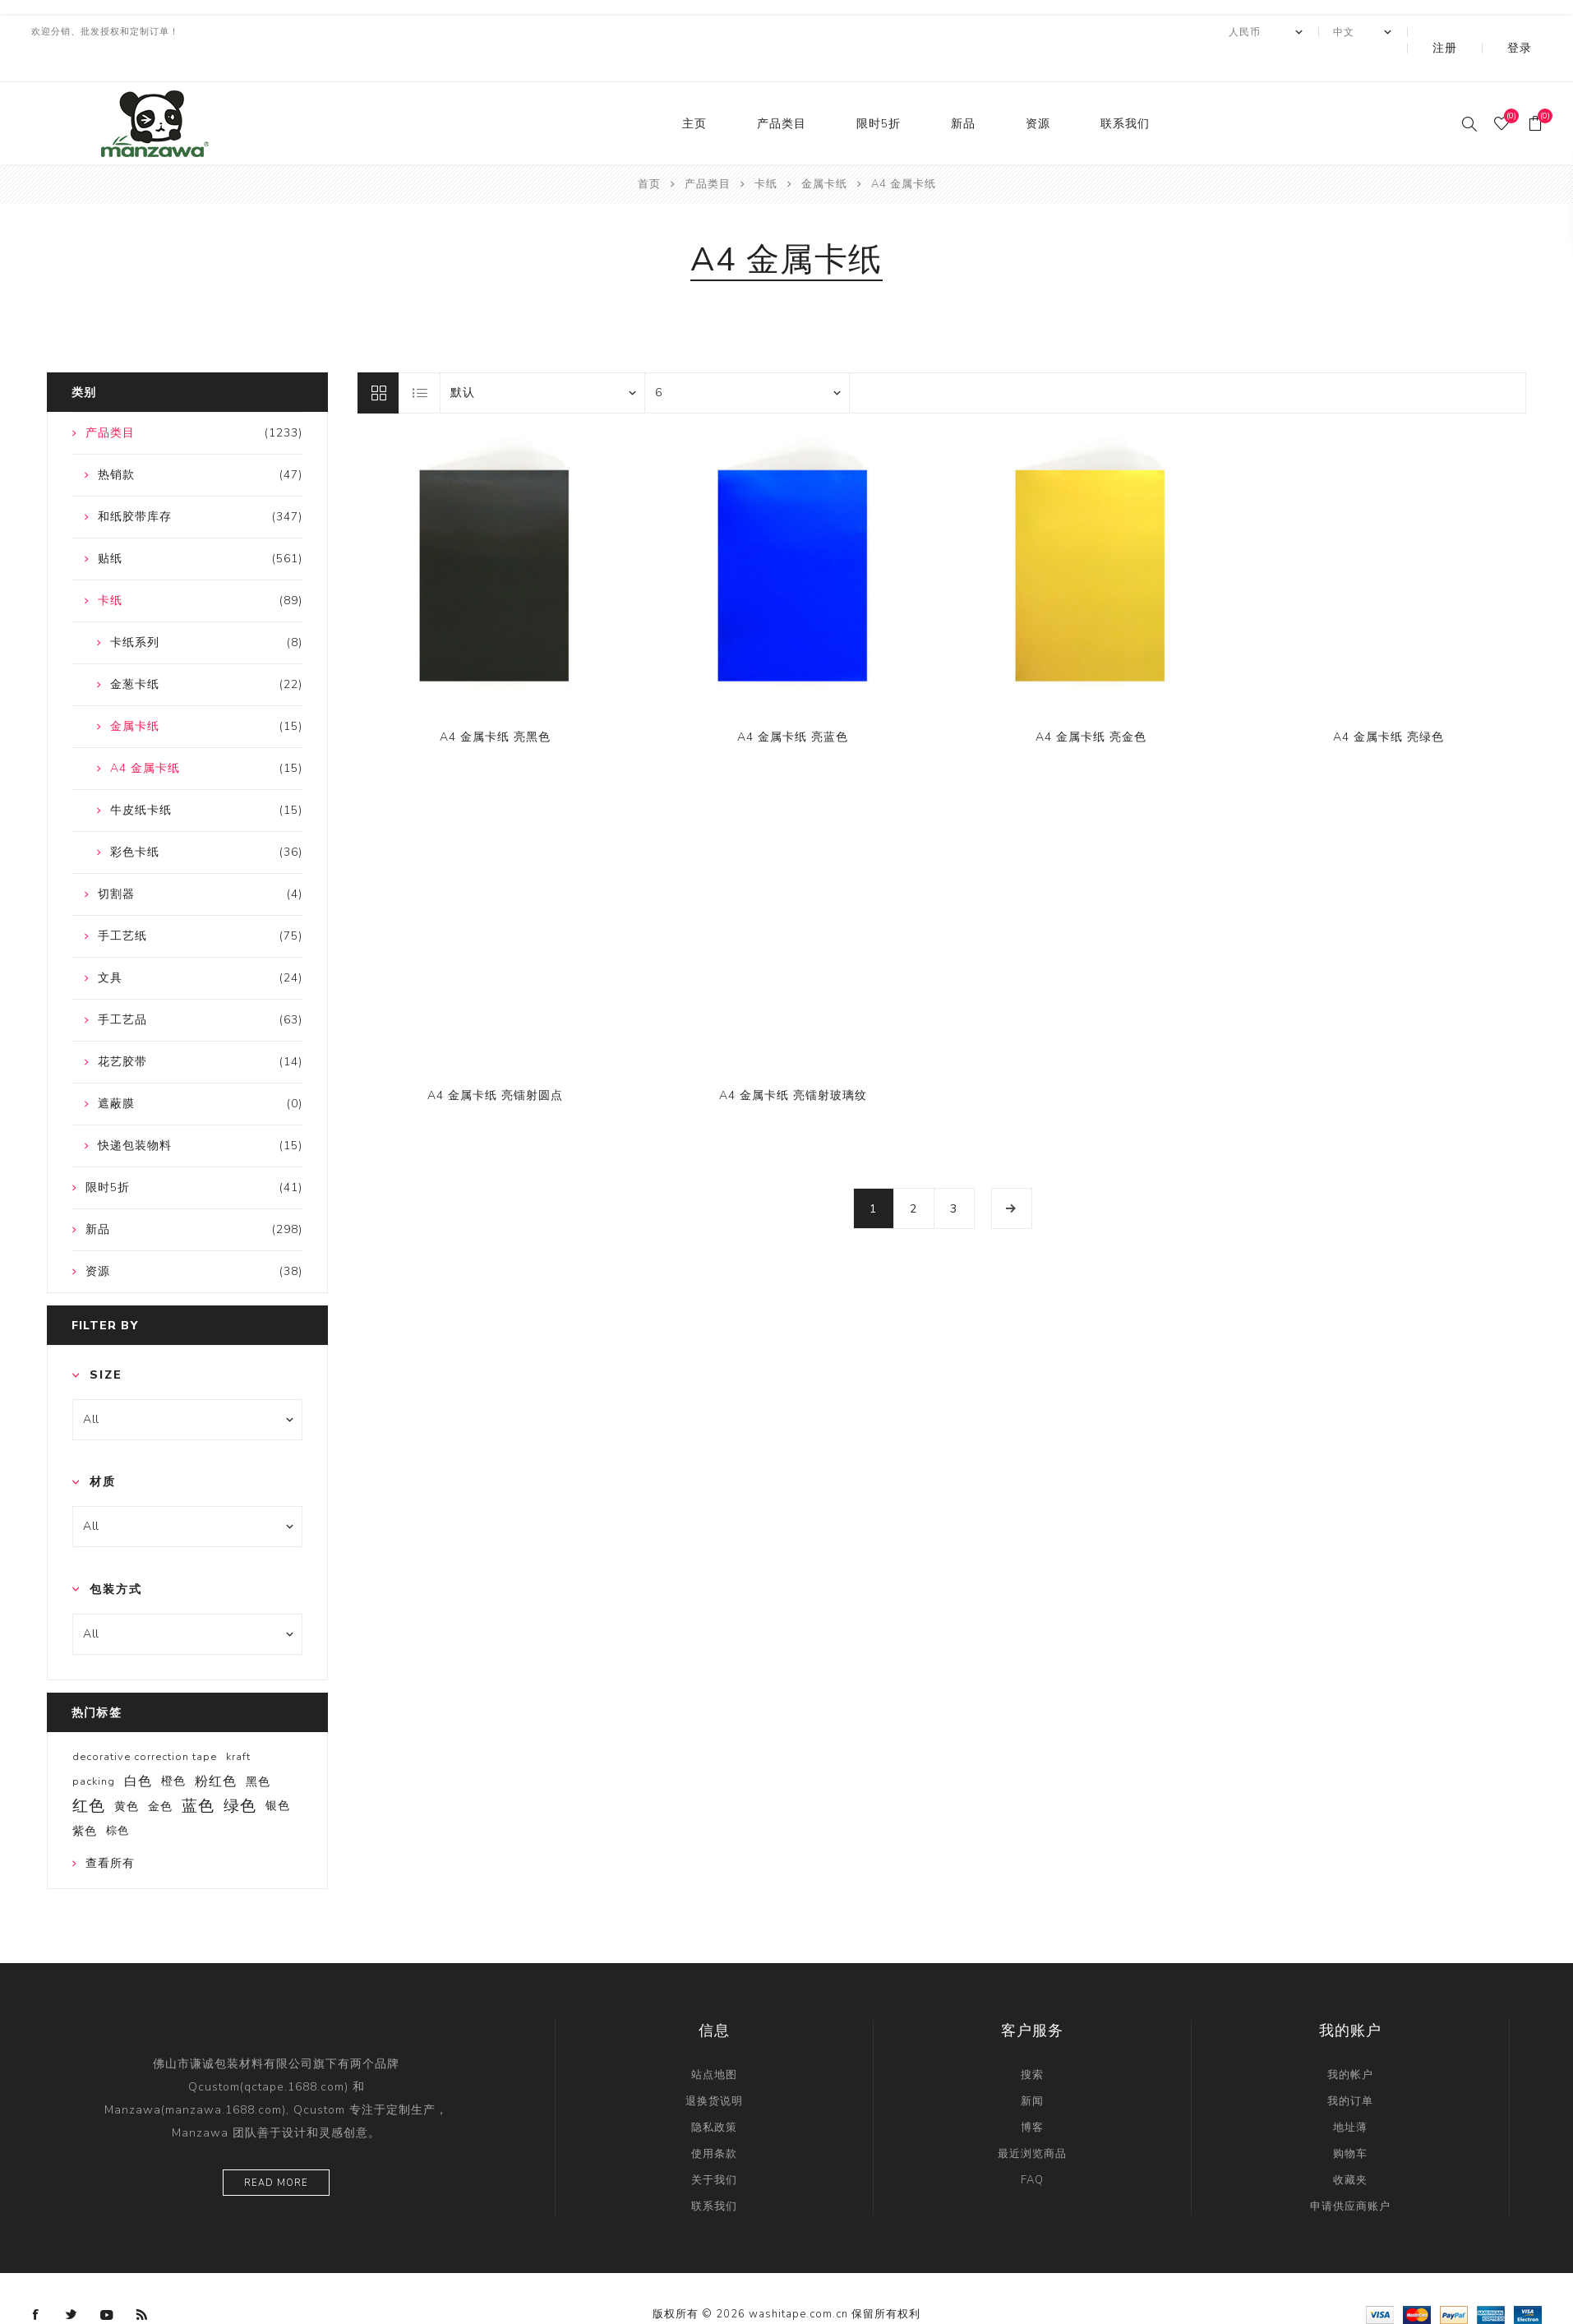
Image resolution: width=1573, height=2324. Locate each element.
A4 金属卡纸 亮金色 (1091, 704)
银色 (277, 1773)
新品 (963, 91)
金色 (160, 1773)
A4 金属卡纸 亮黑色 (495, 704)
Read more (276, 2150)
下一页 (1011, 1175)
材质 (103, 1449)
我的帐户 (1350, 2042)
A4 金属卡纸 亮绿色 (1388, 704)
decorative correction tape (144, 1723)
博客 (1032, 2094)
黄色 (126, 1773)
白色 (138, 1749)
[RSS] (142, 2282)
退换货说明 (714, 2068)
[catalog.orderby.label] (542, 360)
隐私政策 (714, 2094)
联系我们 (1125, 91)
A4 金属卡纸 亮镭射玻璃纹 (793, 1062)
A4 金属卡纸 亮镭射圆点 (495, 1062)
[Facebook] (36, 2282)
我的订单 (1350, 2068)
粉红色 (216, 1749)
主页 (694, 91)
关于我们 (714, 2147)
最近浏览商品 (1032, 2121)
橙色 (173, 1748)
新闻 (1032, 2068)
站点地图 (714, 2042)
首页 (649, 151)
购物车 (1350, 2121)
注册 (1479, 32)
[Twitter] (71, 2282)
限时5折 (878, 91)
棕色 (117, 1797)
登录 (1531, 32)
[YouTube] (107, 2282)
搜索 (1032, 2042)
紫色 (84, 1798)
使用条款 (714, 2121)
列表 (420, 360)
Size (106, 1342)
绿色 (240, 1773)
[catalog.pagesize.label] (747, 360)
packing (93, 1748)
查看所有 (110, 1830)
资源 (1038, 91)
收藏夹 (1350, 2147)
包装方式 (116, 1556)
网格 (378, 360)
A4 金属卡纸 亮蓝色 (792, 704)
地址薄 (1350, 2094)
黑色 (258, 1748)
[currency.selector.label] (1311, 32)
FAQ (1032, 2147)
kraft (238, 1723)
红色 (88, 1773)
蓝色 (198, 1773)
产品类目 (781, 91)
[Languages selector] (1407, 32)
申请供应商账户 (1350, 2173)
